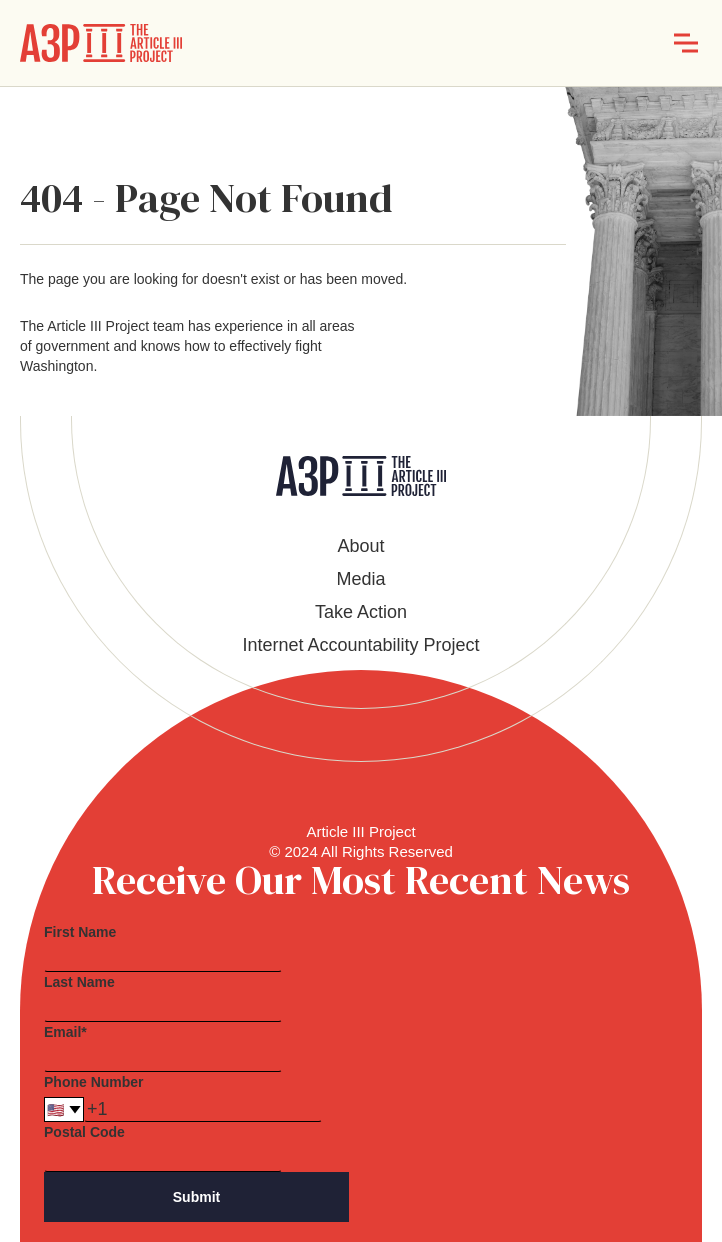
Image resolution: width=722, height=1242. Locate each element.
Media (360, 579)
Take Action (361, 612)
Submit (196, 1197)
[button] (686, 43)
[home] (101, 43)
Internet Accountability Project (360, 645)
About (360, 546)
